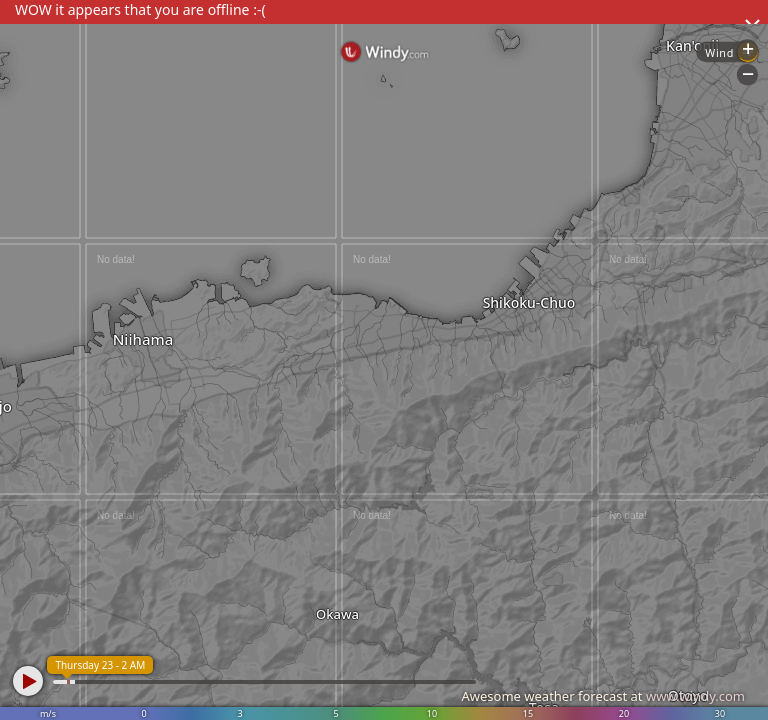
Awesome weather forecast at (603, 696)
